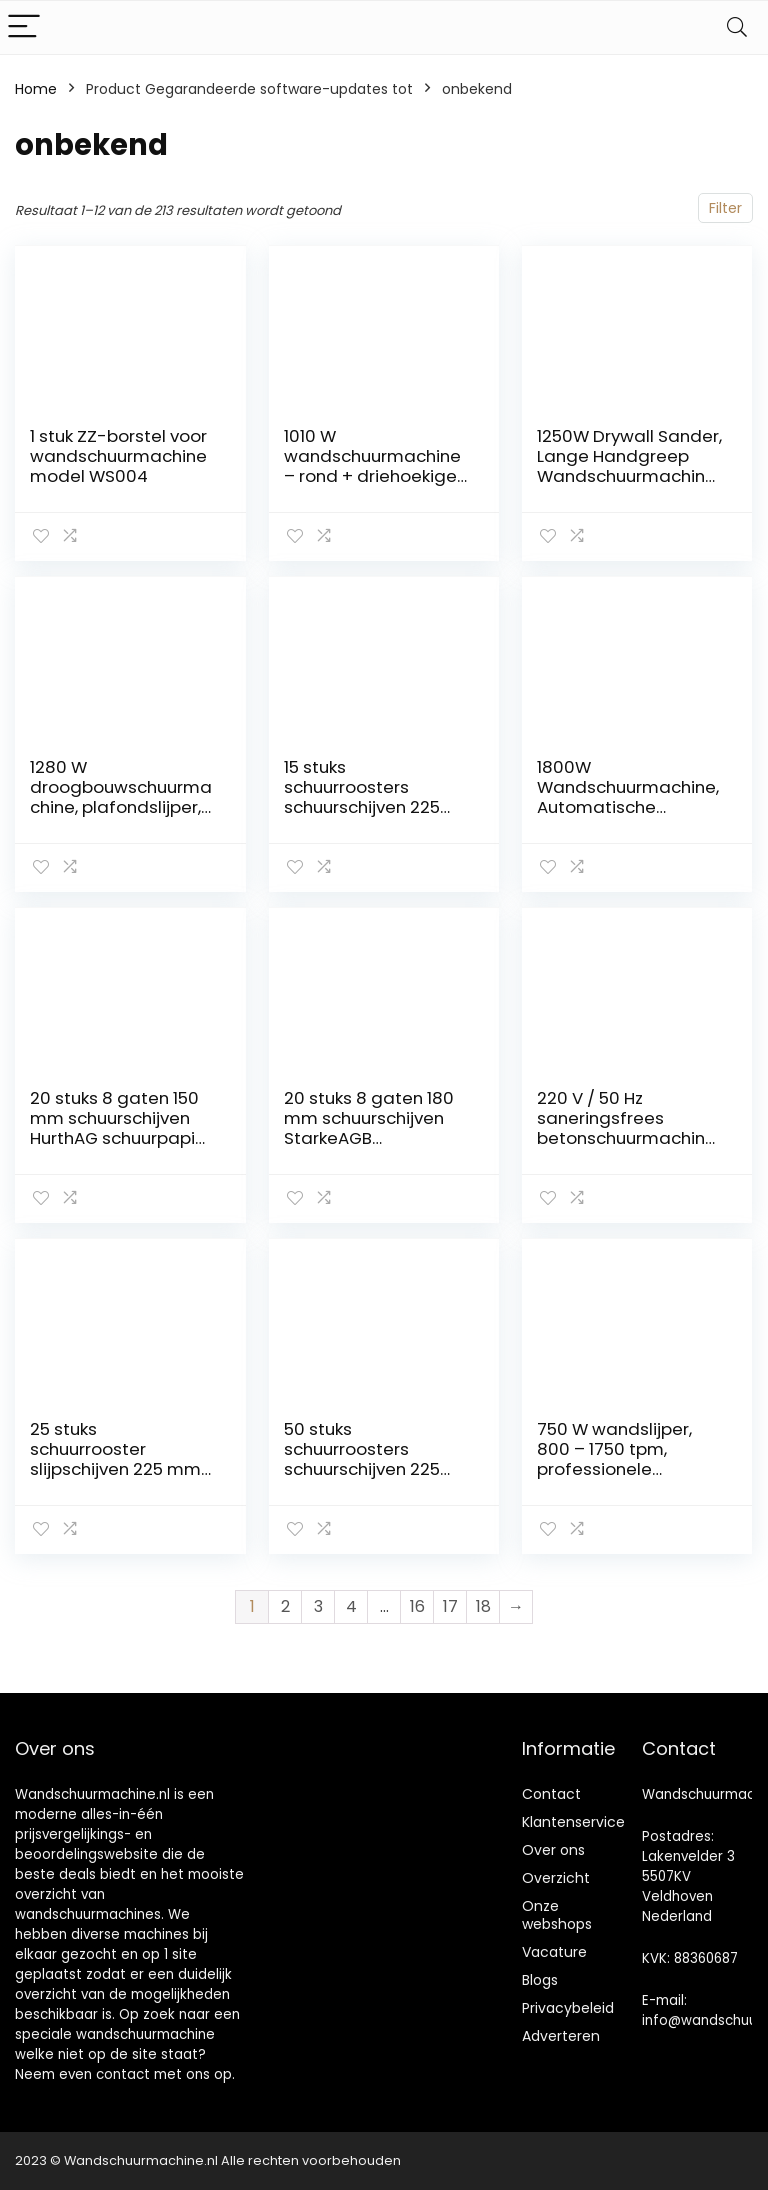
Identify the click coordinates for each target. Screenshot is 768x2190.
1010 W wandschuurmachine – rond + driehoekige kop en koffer (372, 466)
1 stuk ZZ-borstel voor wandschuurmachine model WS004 (118, 456)
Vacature (554, 1952)
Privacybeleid (568, 2008)
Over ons (553, 1850)
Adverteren (561, 2036)
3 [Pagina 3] (318, 1606)
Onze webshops (557, 1915)
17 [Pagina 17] (450, 1606)
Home (36, 89)
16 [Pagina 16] (417, 1606)
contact (123, 2074)
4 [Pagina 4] (351, 1606)
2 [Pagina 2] (285, 1606)
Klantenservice (573, 1822)
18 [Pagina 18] (483, 1606)
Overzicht (556, 1878)
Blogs (540, 1980)
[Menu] (24, 27)
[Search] (737, 27)
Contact (551, 1794)
